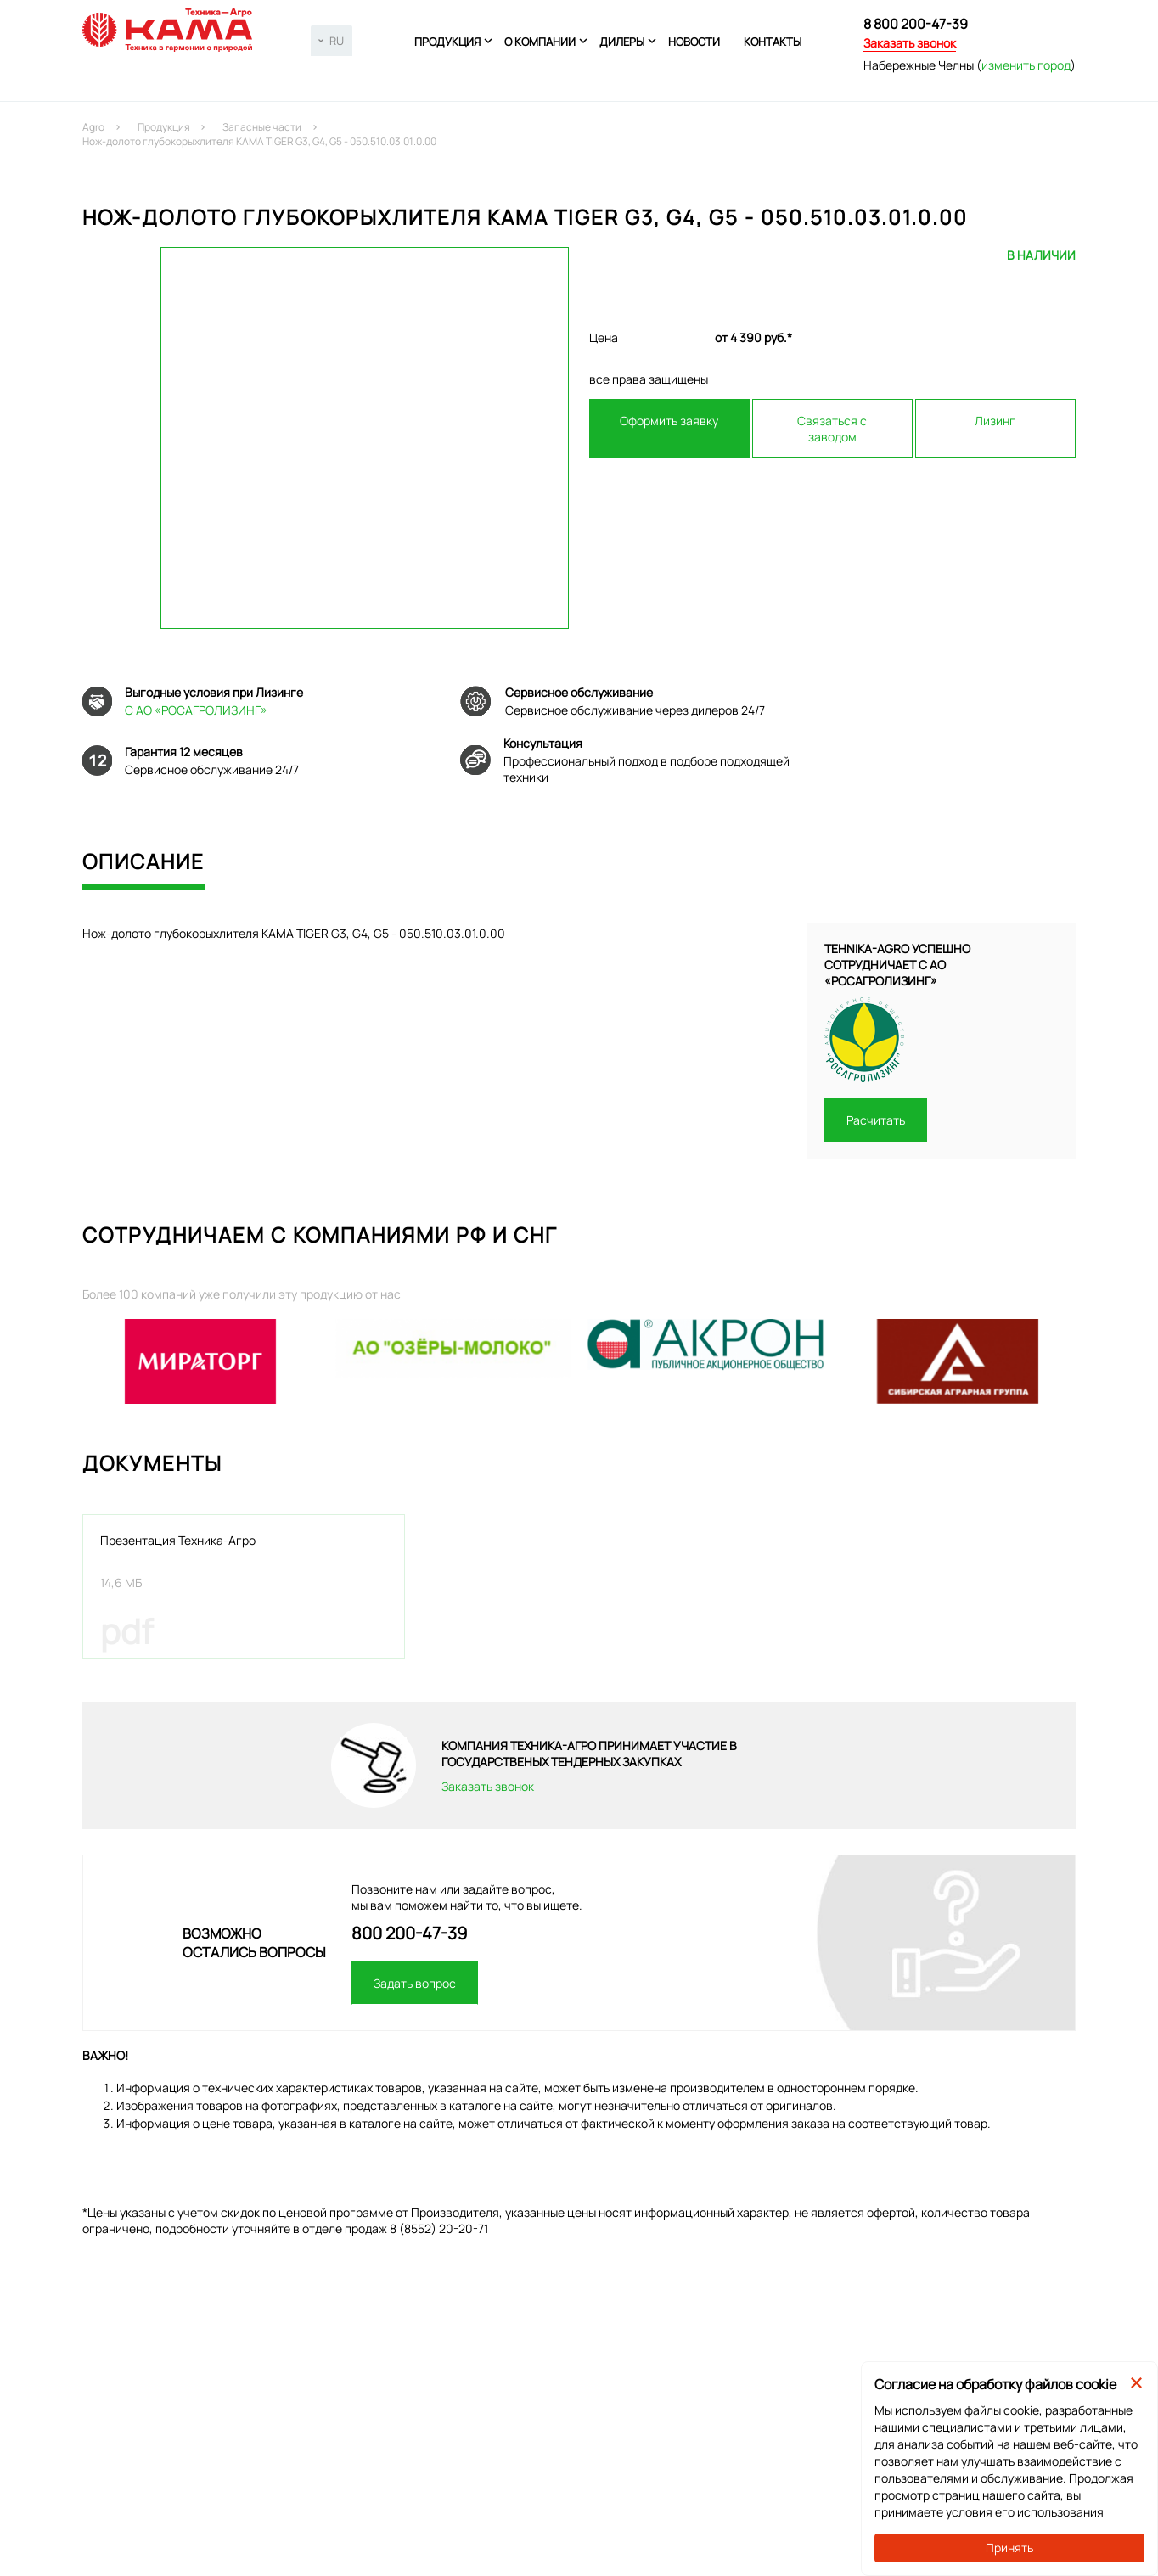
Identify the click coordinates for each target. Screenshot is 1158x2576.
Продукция (447, 41)
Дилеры (621, 41)
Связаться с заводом (832, 428)
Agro (93, 127)
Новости (694, 41)
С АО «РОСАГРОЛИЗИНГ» (196, 710)
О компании (540, 41)
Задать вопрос (415, 1983)
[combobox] (331, 40)
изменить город (1026, 65)
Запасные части (261, 127)
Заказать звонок (909, 43)
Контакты (772, 41)
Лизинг (995, 420)
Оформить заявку (669, 420)
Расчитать (875, 1120)
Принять (1009, 2548)
